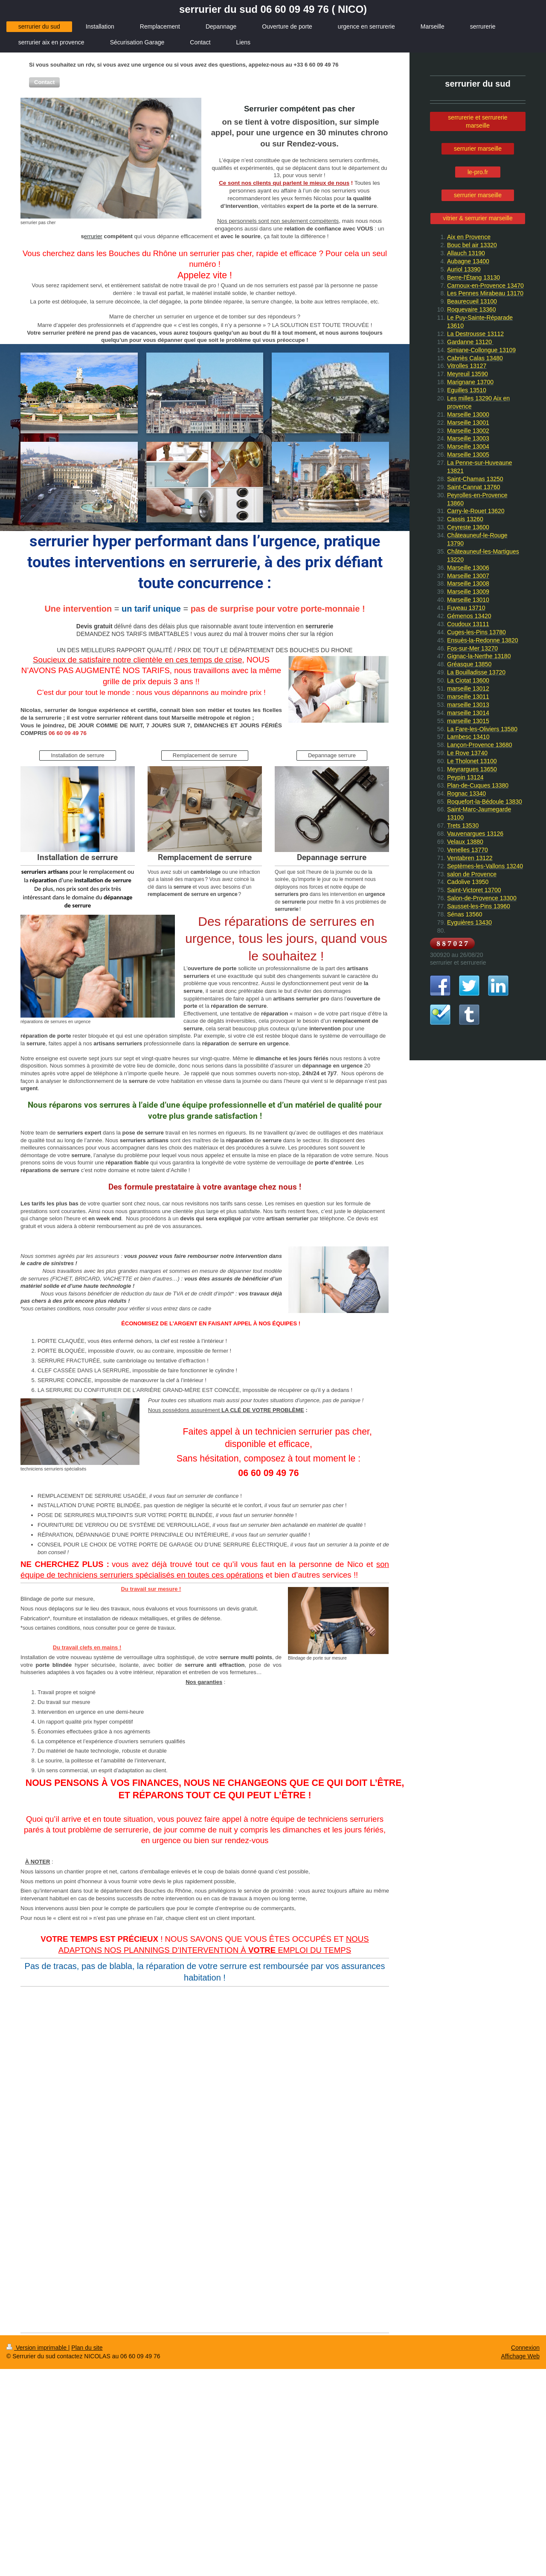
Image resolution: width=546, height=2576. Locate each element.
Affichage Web (520, 2356)
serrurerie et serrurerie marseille (477, 121)
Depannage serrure (332, 755)
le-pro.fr (478, 172)
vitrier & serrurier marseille (477, 218)
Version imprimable (37, 2347)
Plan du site (86, 2347)
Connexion (525, 2347)
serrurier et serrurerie (458, 962)
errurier (93, 236)
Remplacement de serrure (205, 755)
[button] (44, 82)
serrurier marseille (478, 148)
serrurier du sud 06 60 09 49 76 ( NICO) (273, 9)
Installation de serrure (77, 755)
